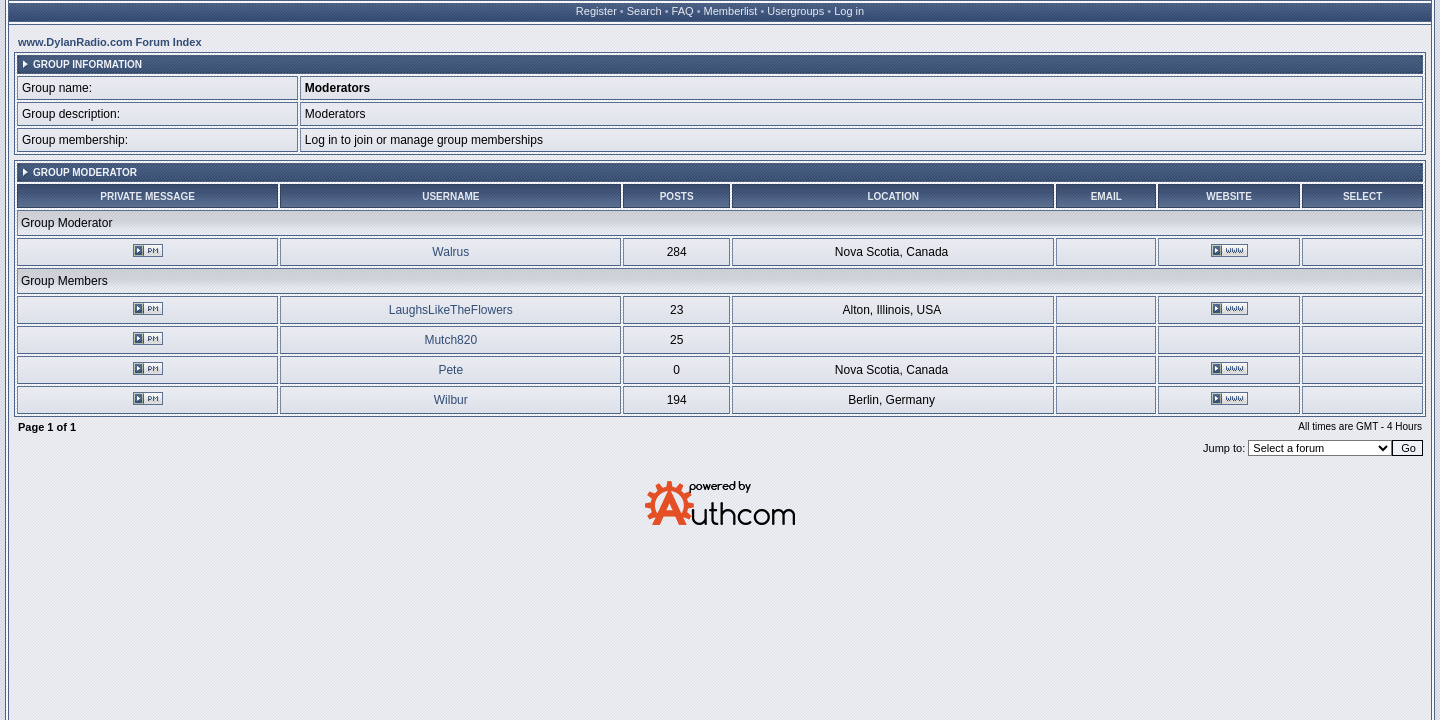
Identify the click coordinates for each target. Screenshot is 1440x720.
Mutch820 (450, 340)
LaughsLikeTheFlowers (451, 310)
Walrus (450, 252)
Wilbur (451, 400)
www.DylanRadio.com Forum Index (110, 42)
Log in (849, 11)
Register (596, 11)
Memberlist (731, 11)
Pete (450, 370)
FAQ (683, 11)
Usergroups (795, 11)
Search (644, 11)
